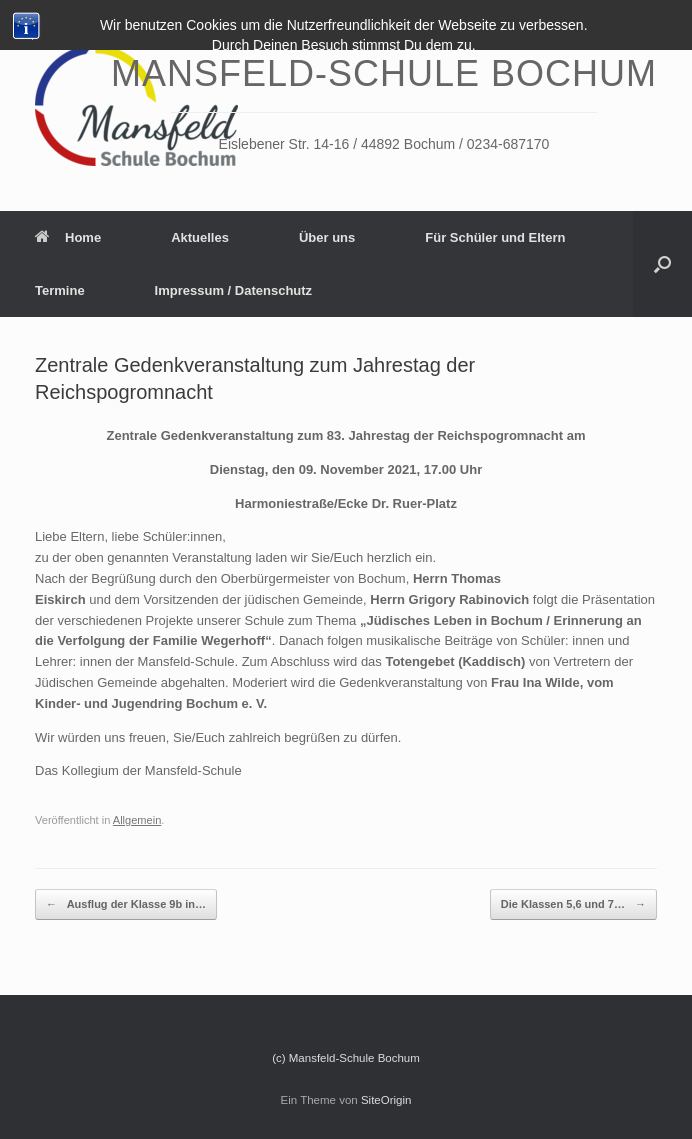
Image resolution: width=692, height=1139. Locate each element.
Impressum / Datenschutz (234, 290)
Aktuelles (200, 237)
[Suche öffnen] (662, 264)
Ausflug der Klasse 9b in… (126, 904)
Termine (60, 290)
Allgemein (137, 820)
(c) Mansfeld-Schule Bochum (346, 1058)
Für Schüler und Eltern (495, 237)
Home (68, 237)
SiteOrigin (386, 1100)
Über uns (327, 237)
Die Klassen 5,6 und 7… (573, 904)
